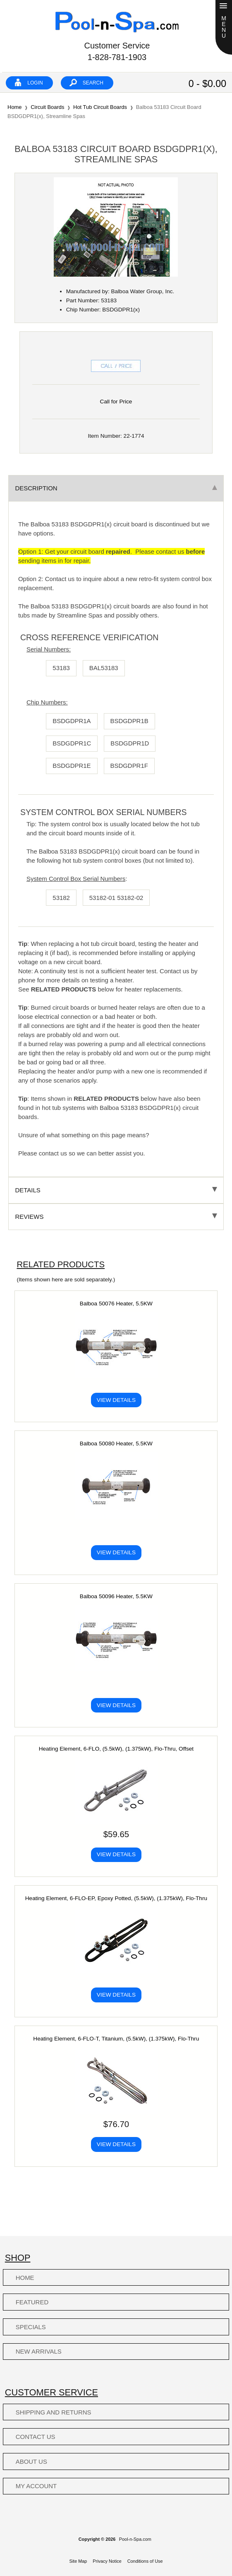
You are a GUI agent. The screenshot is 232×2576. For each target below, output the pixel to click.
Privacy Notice (107, 2561)
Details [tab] (116, 1190)
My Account (36, 2485)
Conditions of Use (145, 2561)
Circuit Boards (47, 107)
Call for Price (116, 401)
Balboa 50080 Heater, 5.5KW (116, 1443)
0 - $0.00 (207, 83)
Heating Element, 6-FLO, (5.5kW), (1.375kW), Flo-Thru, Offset (116, 1749)
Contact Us (35, 2436)
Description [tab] (116, 488)
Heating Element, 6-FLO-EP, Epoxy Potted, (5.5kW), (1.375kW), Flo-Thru (116, 1898)
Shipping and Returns (53, 2412)
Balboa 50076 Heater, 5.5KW (116, 1303)
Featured (32, 2302)
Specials (31, 2326)
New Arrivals (39, 2351)
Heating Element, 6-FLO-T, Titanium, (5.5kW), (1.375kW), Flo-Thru (116, 2039)
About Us (31, 2461)
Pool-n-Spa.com (135, 2539)
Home (14, 107)
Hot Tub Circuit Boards (100, 107)
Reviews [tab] (116, 1216)
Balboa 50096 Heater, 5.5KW (116, 1596)
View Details (116, 1400)
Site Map (78, 2561)
